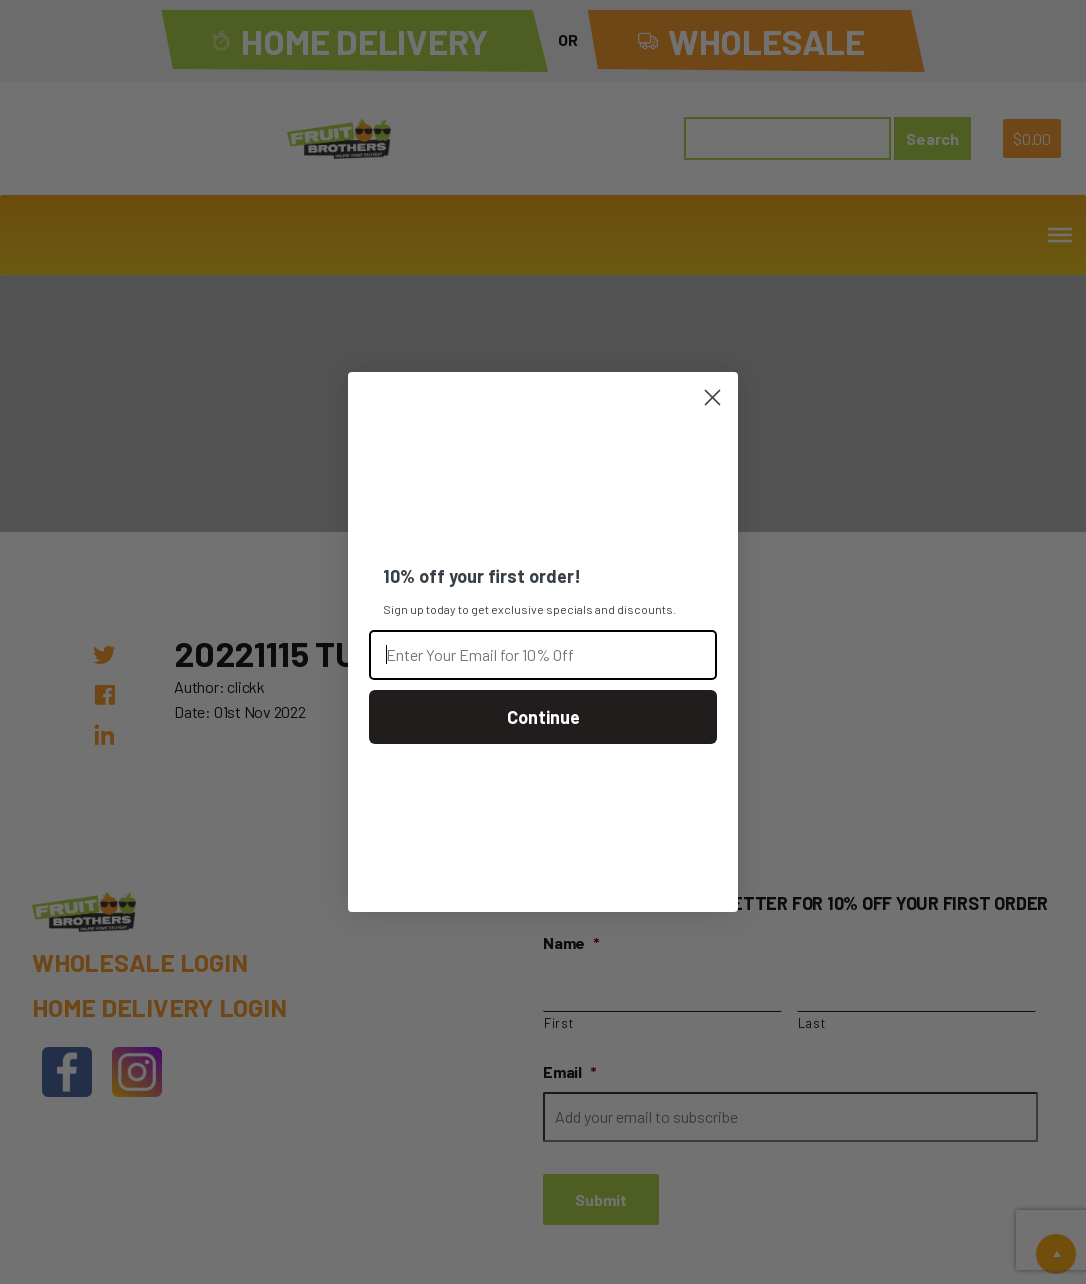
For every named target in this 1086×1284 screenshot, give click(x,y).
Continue (543, 717)
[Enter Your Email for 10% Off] (543, 655)
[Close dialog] (712, 397)
